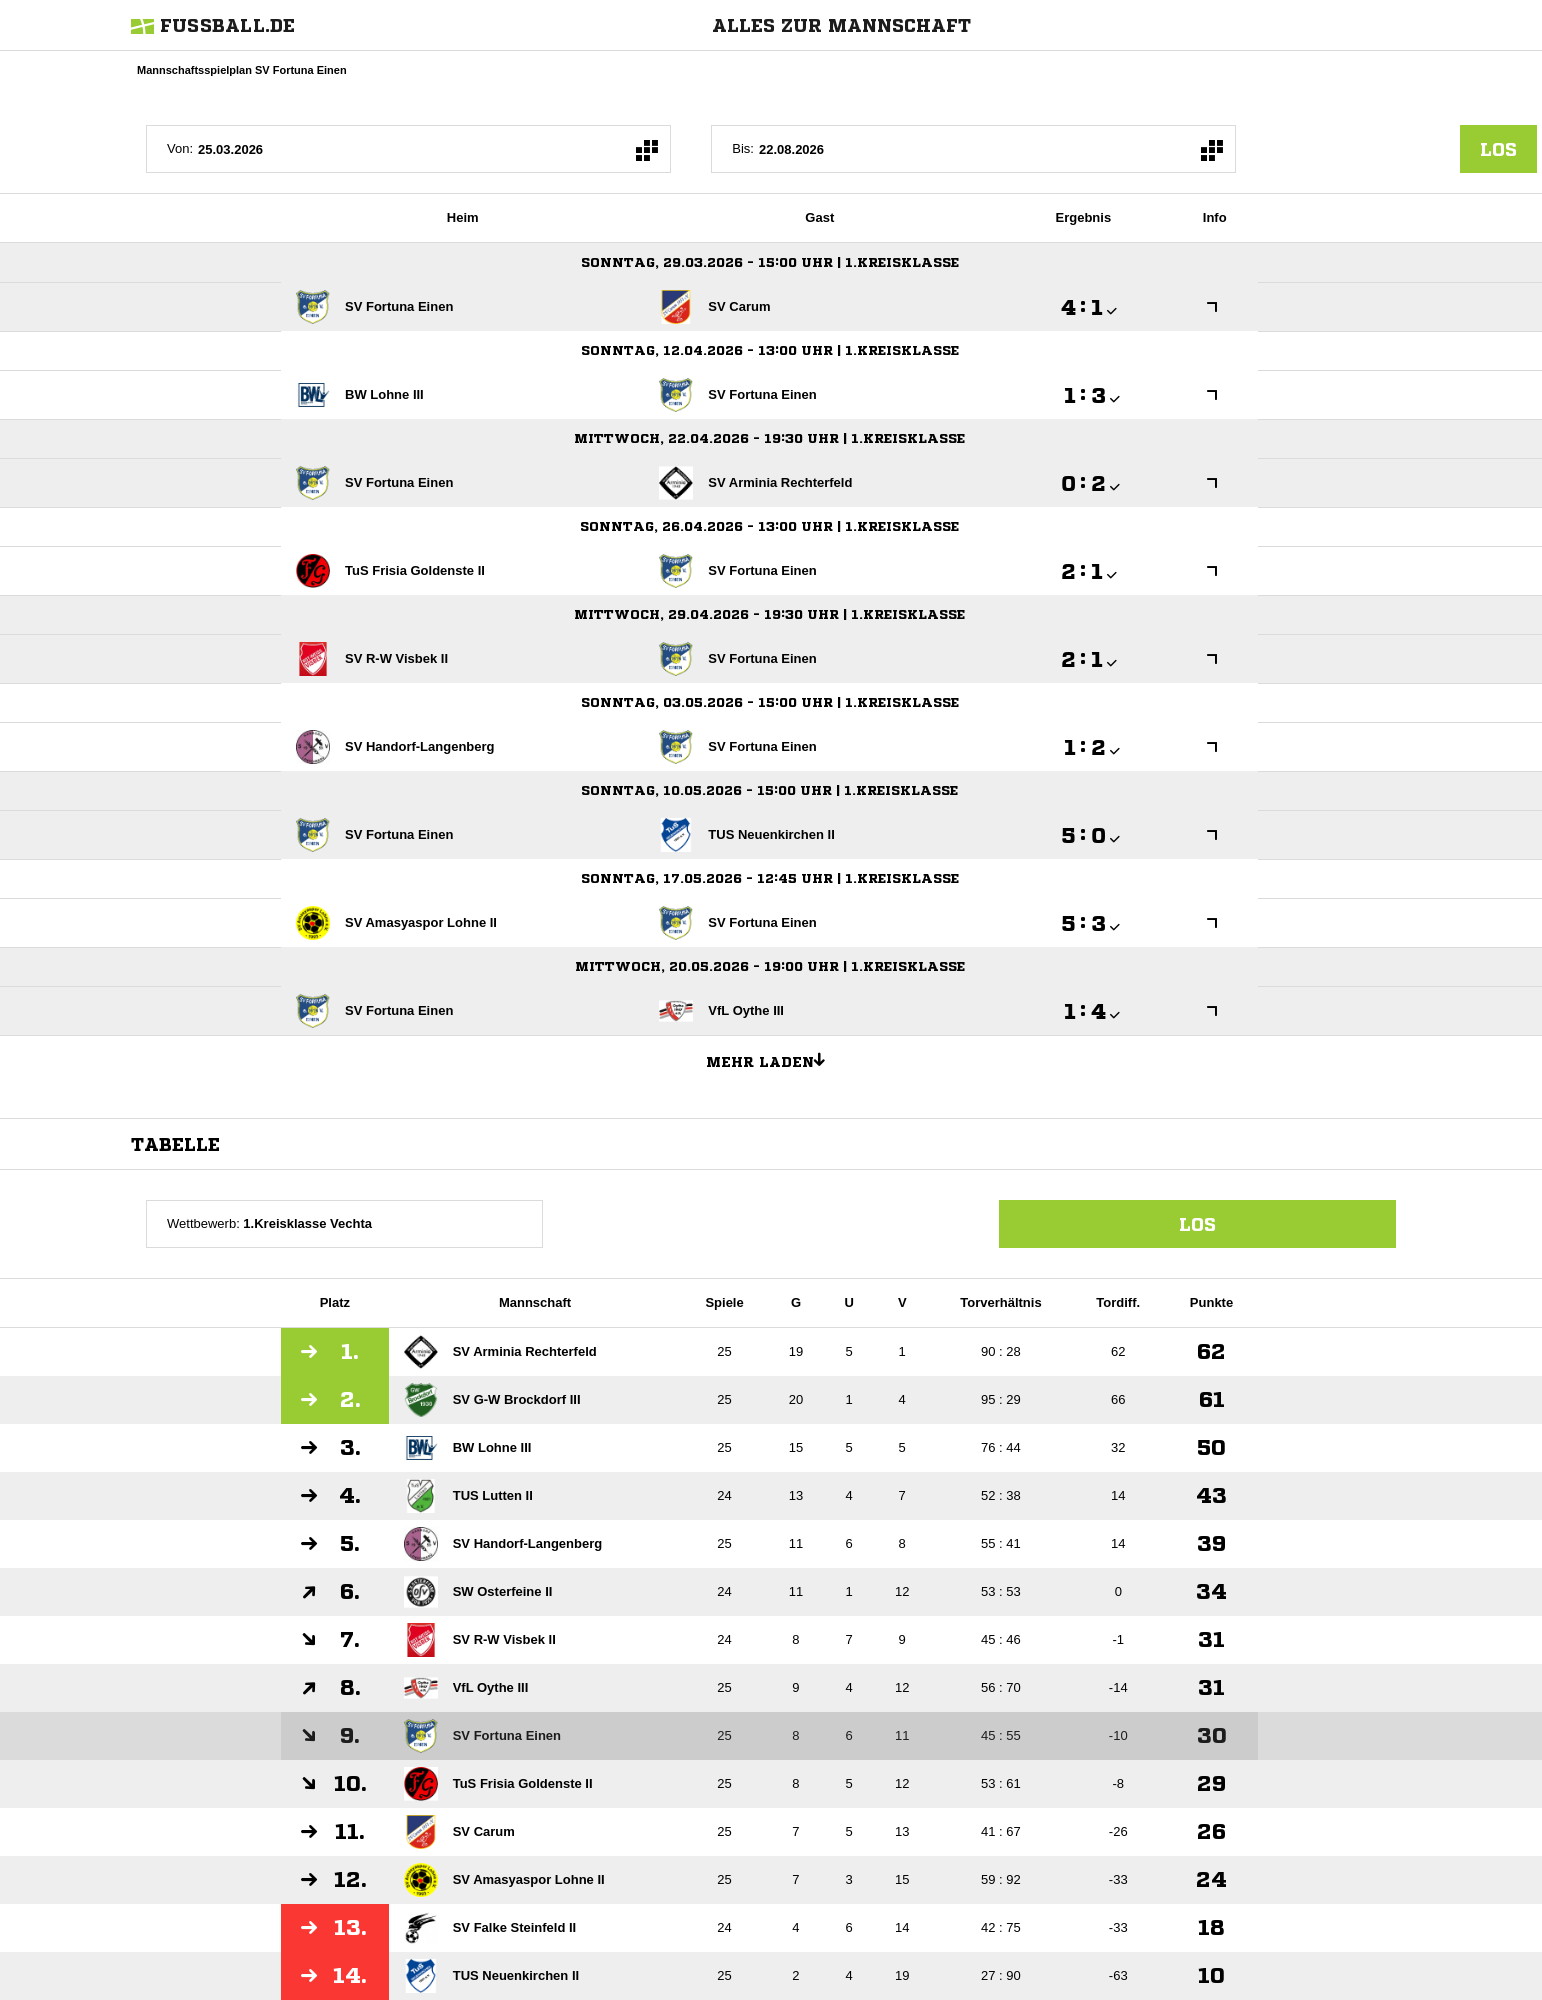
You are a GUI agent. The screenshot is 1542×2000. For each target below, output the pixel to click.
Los (1197, 1224)
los (1498, 149)
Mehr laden (773, 1059)
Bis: (743, 148)
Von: (180, 148)
